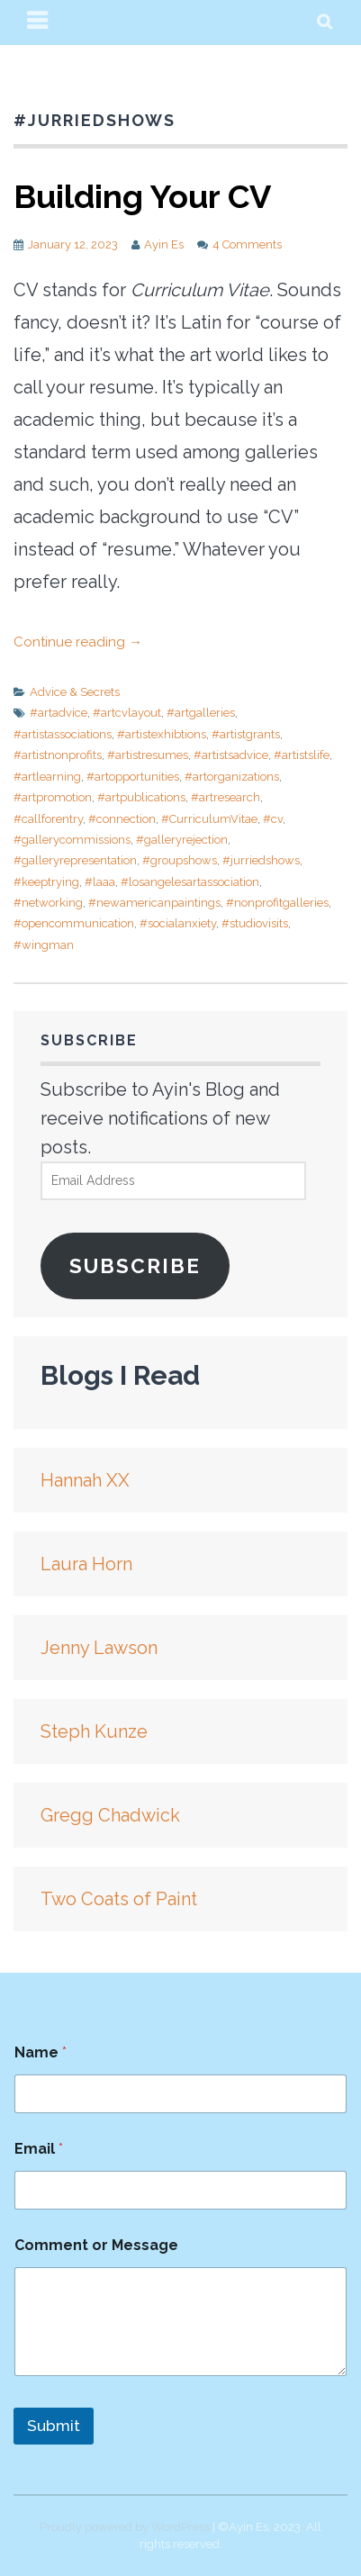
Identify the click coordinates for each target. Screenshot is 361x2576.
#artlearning (47, 776)
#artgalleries (201, 712)
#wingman (44, 945)
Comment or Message (96, 2245)
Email (38, 2148)
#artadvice (58, 712)
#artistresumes (147, 755)
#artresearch (225, 797)
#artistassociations (63, 734)
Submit (53, 2426)
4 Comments (247, 244)
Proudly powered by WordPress (125, 2527)
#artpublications (141, 797)
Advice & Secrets (75, 692)
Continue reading (78, 642)
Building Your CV (142, 196)
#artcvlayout (127, 712)
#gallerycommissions (72, 839)
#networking (48, 902)
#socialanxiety (178, 923)
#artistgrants (246, 734)
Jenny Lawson (99, 1648)
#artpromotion (53, 797)
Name (40, 2052)
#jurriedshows (261, 860)
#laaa (100, 882)
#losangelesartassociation (190, 882)
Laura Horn (86, 1564)
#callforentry (48, 819)
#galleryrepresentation (75, 860)
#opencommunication (74, 923)
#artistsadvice (231, 755)
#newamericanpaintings (154, 902)
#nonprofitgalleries (277, 902)
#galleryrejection (182, 839)
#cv (273, 819)
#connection (122, 819)
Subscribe (135, 1266)
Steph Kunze (94, 1731)
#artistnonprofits (58, 755)
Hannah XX (85, 1480)
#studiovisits (254, 923)
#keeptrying (46, 882)
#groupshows (179, 860)
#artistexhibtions (161, 734)
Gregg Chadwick (110, 1815)
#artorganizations (232, 776)
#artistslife (301, 755)
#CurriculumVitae (209, 819)
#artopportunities (132, 776)
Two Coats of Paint (119, 1899)
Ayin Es (164, 244)
